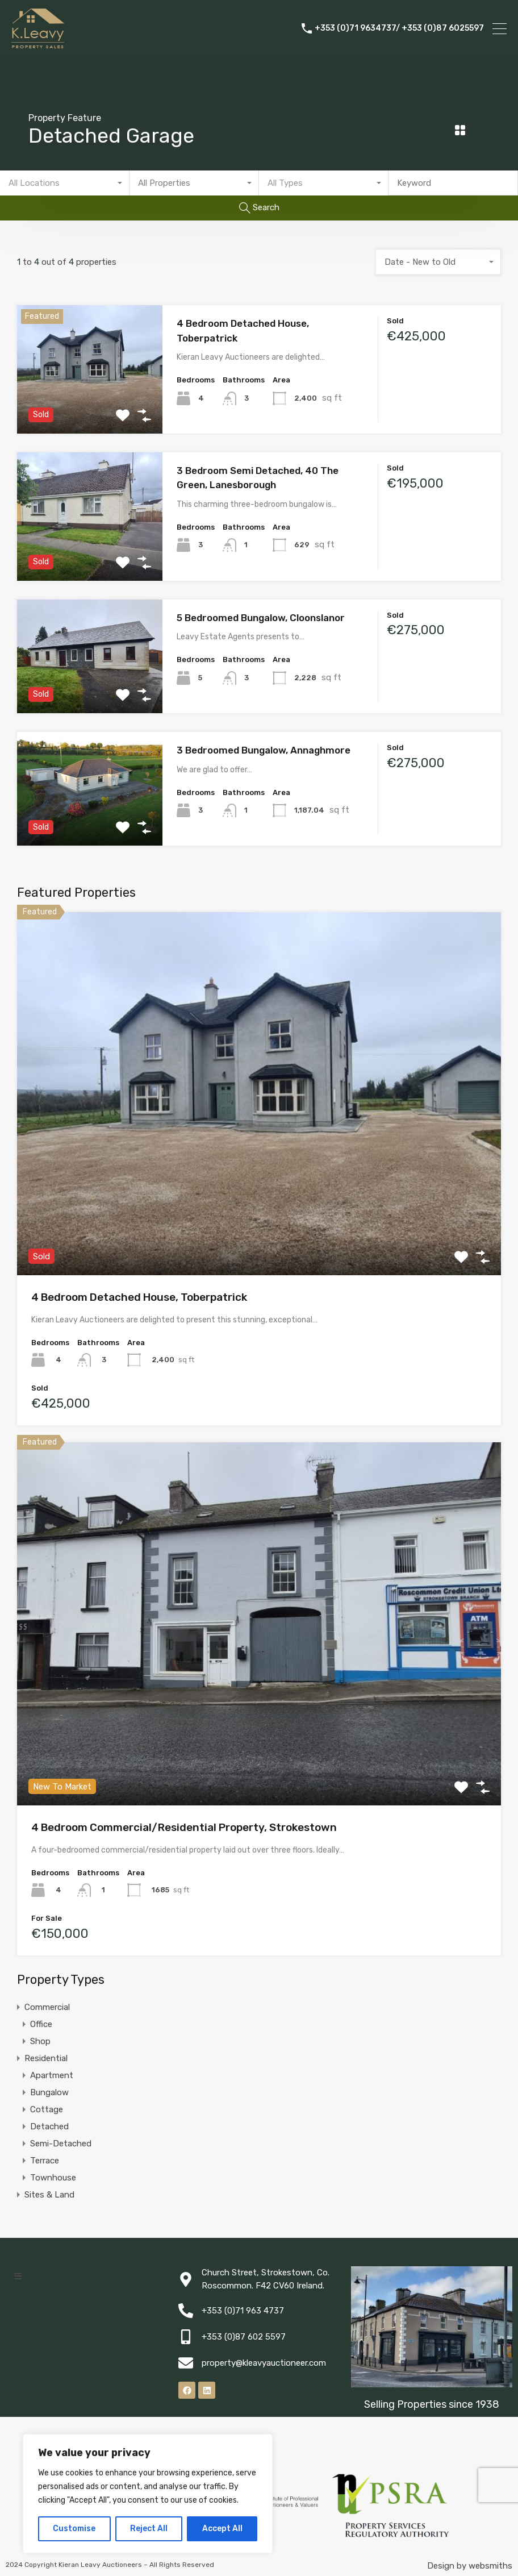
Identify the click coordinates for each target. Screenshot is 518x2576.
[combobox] (65, 182)
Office (41, 2024)
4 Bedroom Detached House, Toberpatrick (139, 1297)
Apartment (51, 2075)
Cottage (46, 2109)
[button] (18, 2276)
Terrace (44, 2160)
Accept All (222, 2528)
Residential (46, 2058)
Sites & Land (49, 2195)
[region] (148, 2493)
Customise (74, 2528)
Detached (49, 2126)
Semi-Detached (60, 2143)
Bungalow (49, 2092)
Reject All (149, 2528)
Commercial (47, 2007)
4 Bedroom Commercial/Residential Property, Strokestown (184, 1827)
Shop (40, 2041)
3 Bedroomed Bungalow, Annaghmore (263, 750)
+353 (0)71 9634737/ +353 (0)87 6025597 (399, 28)
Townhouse (53, 2178)
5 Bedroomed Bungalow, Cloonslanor (261, 617)
